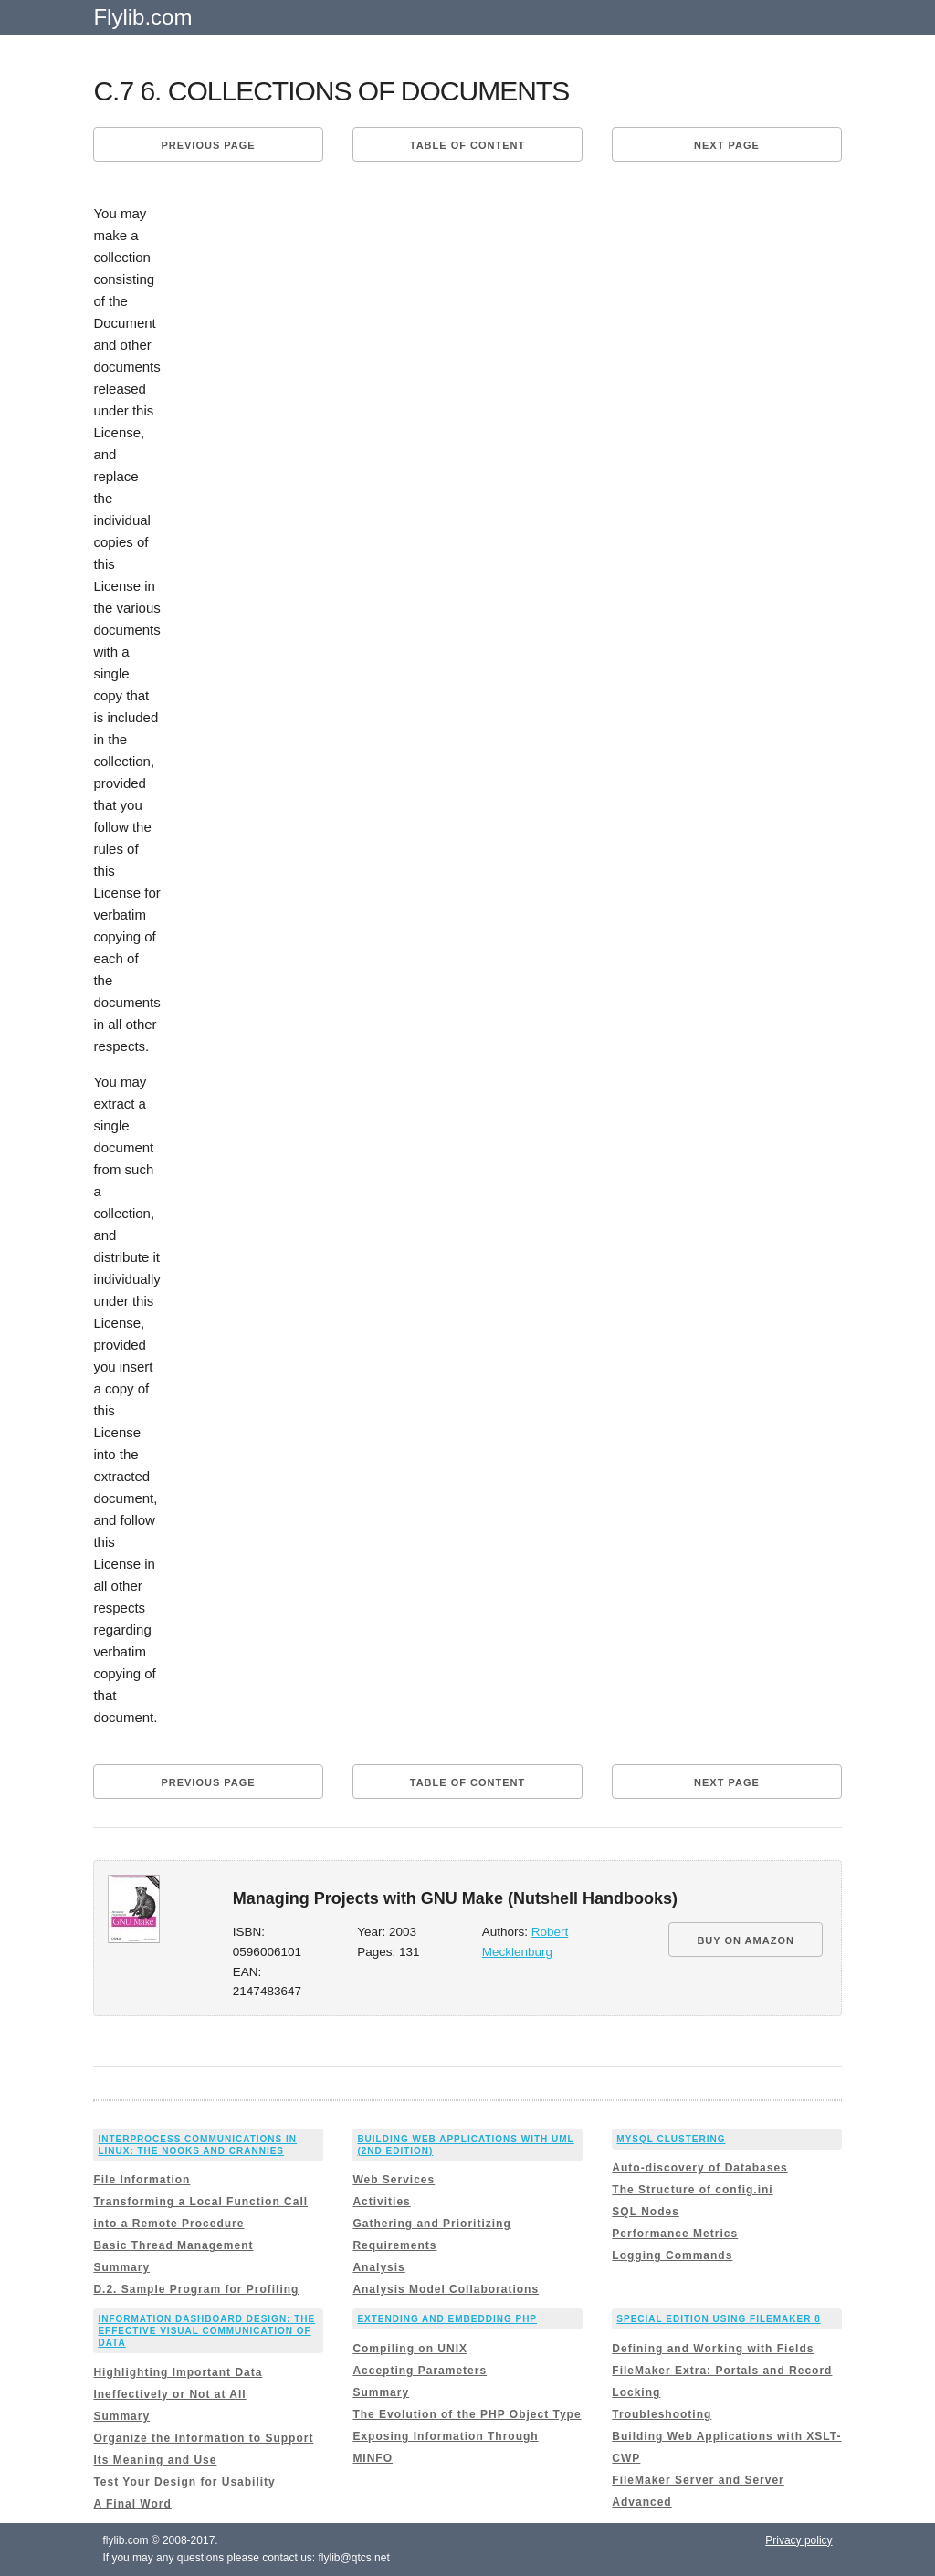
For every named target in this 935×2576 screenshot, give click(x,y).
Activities (381, 2201)
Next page (727, 145)
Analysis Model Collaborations (445, 2289)
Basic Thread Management (173, 2245)
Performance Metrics (675, 2233)
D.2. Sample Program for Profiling (196, 2289)
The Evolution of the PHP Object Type (466, 2414)
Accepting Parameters (419, 2370)
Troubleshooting (661, 2414)
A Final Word (132, 2503)
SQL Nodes (645, 2211)
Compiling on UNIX (410, 2348)
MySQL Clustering (670, 2139)
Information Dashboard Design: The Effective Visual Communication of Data (206, 2331)
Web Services (393, 2179)
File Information (141, 2179)
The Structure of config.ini (692, 2189)
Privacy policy (798, 2540)
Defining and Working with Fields (713, 2348)
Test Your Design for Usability (184, 2482)
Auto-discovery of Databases (699, 2167)
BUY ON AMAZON (745, 1940)
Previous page (208, 145)
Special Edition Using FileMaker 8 (718, 2319)
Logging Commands (672, 2255)
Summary (121, 2267)
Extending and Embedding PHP (447, 2319)
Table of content (467, 145)
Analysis (378, 2267)
